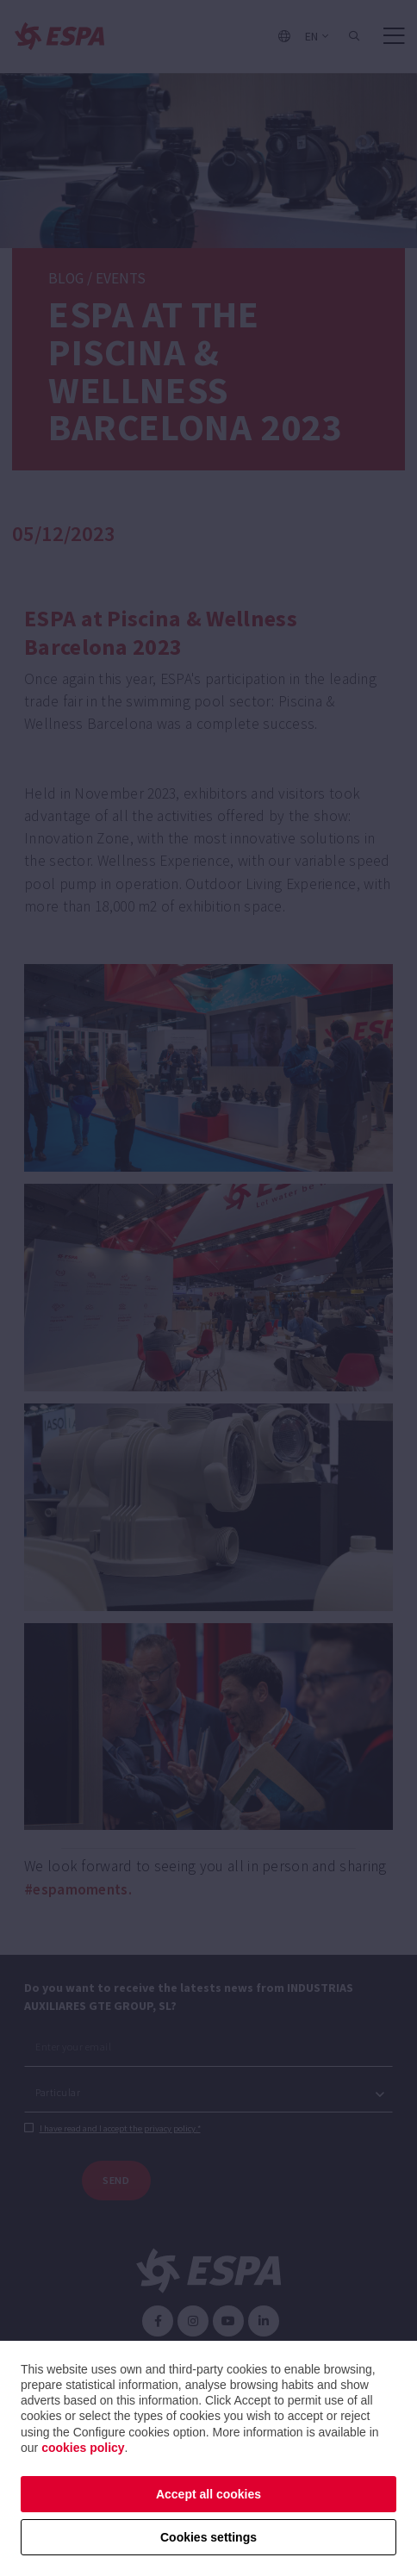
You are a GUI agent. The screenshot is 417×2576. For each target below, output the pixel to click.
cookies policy (82, 2448)
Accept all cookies (208, 2494)
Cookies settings (208, 2537)
